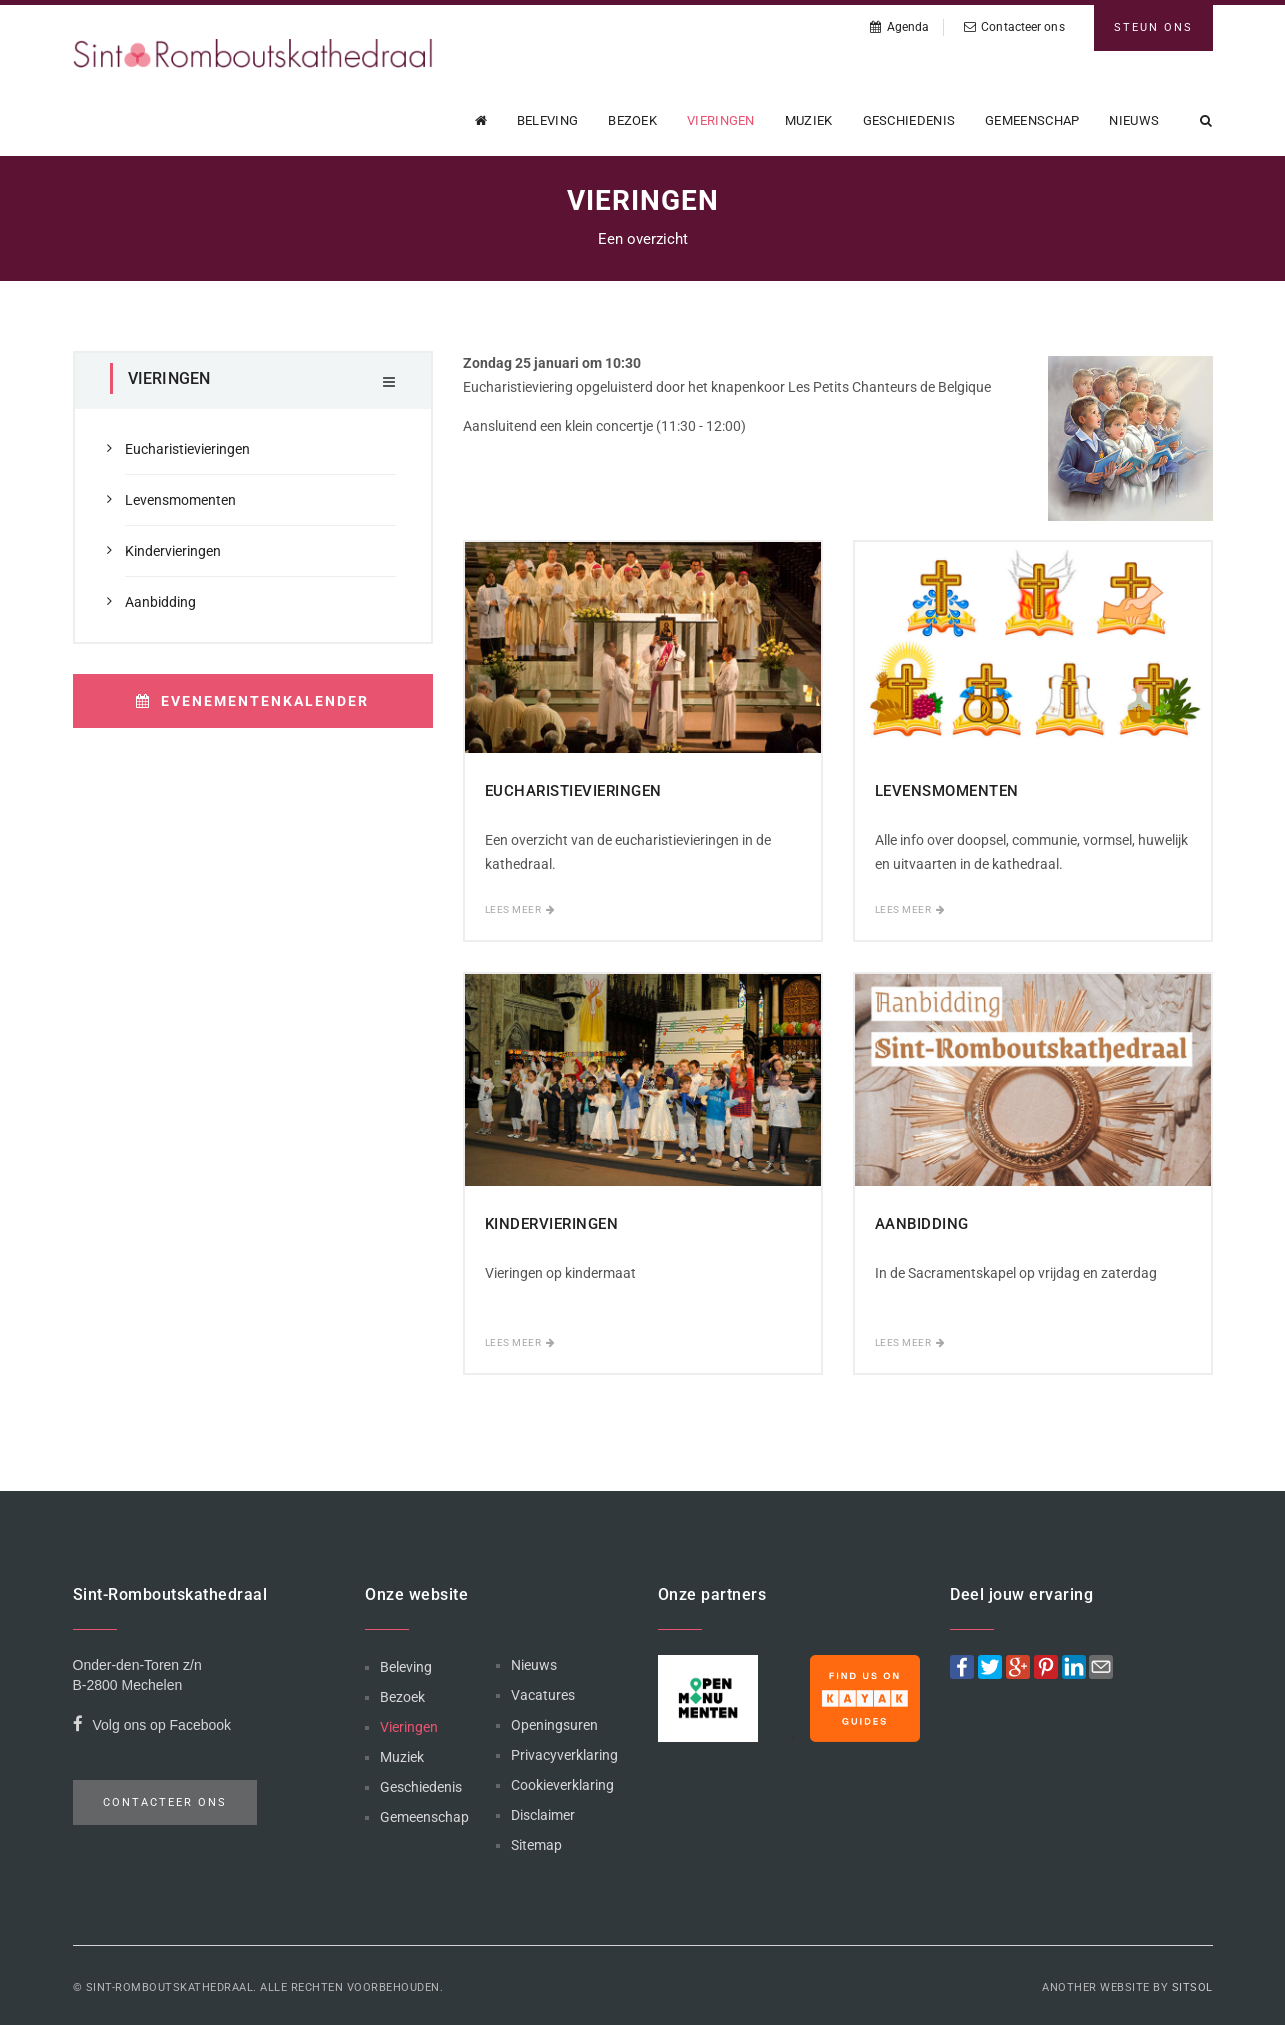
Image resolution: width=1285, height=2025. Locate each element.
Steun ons (1153, 27)
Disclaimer (543, 1815)
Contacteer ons (1014, 27)
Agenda (899, 27)
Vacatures (543, 1695)
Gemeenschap (1032, 120)
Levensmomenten (180, 500)
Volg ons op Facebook (152, 1727)
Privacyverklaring (564, 1755)
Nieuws (1134, 120)
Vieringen (721, 120)
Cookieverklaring (562, 1785)
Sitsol (1192, 1987)
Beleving (547, 120)
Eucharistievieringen (187, 449)
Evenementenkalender (252, 701)
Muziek (809, 120)
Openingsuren (554, 1725)
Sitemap (536, 1845)
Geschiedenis (909, 120)
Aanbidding (160, 602)
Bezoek (632, 120)
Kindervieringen (173, 551)
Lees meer (520, 909)
